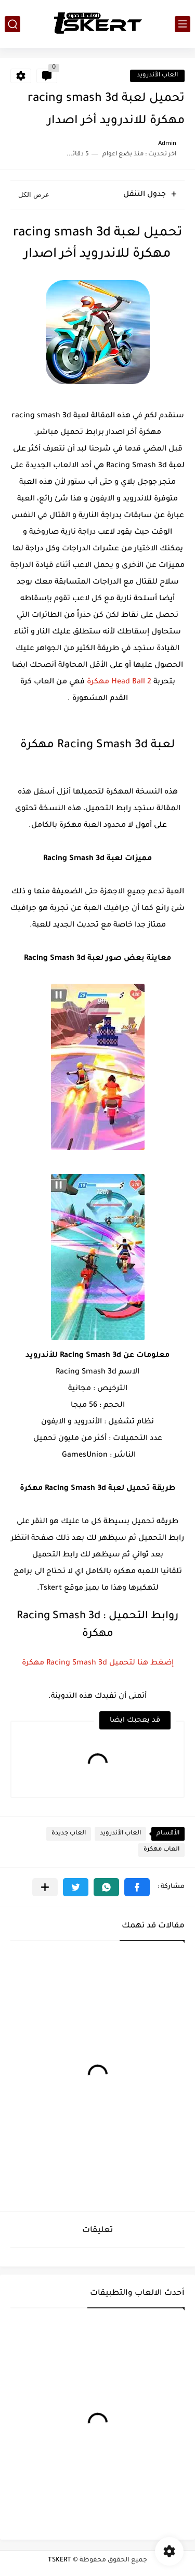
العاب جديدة (68, 1833)
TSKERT (59, 2560)
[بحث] (12, 24)
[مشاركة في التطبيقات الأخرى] (45, 1887)
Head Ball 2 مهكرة (119, 682)
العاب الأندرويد (157, 75)
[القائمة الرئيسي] (182, 24)
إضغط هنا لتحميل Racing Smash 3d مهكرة (98, 1663)
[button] (137, 1887)
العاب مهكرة (161, 1849)
